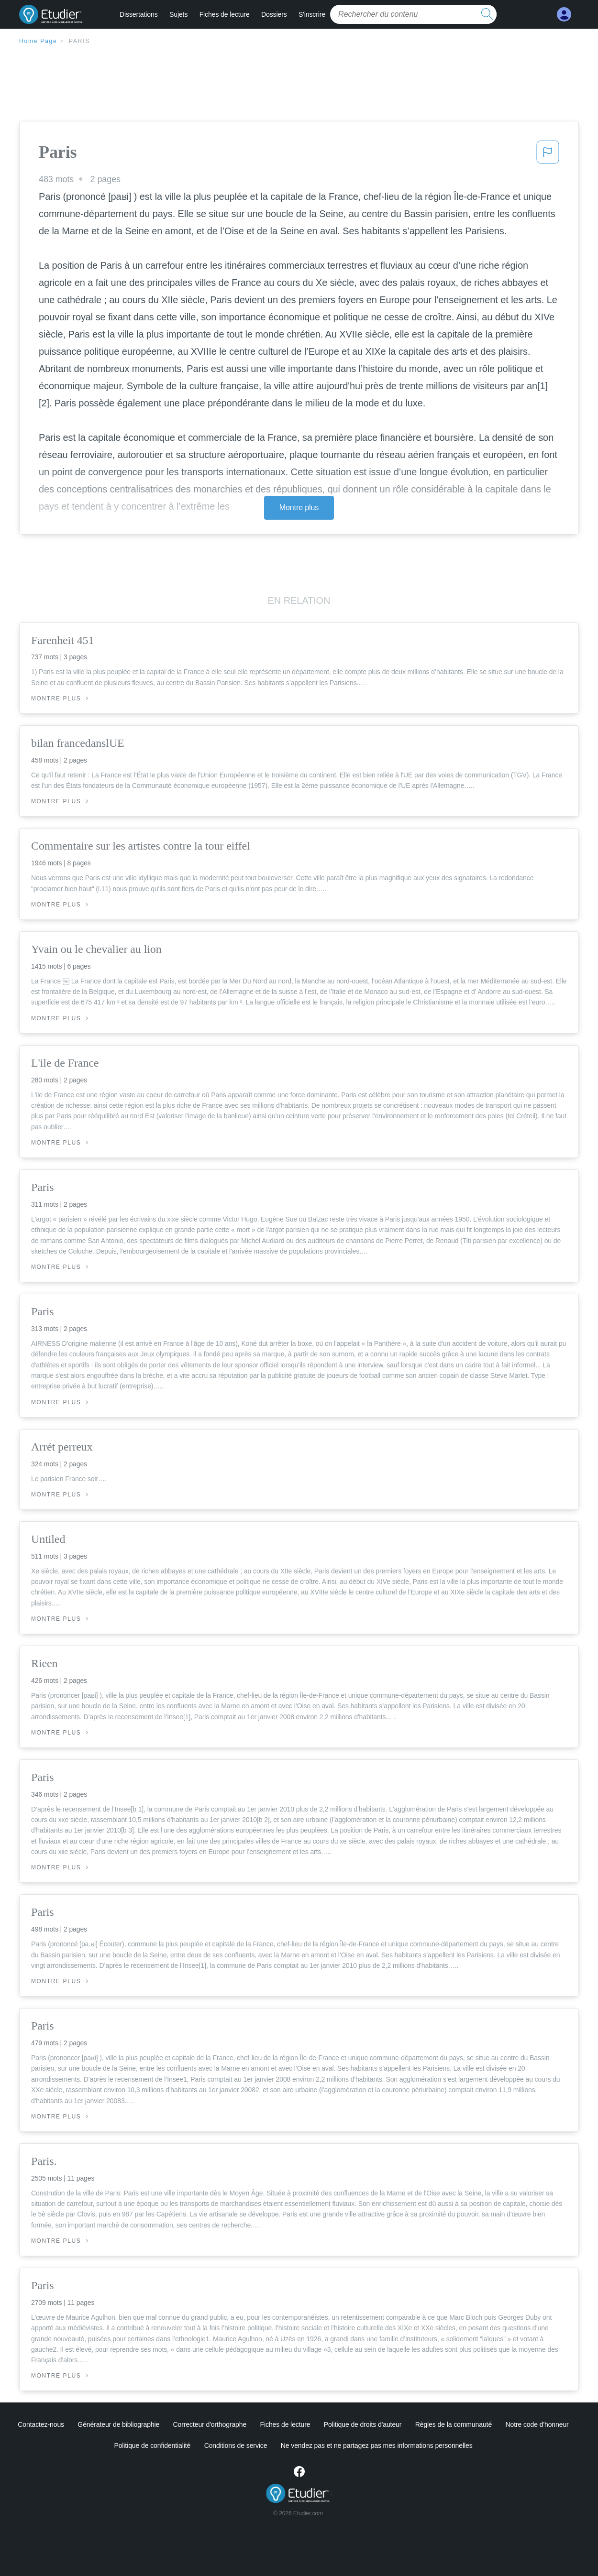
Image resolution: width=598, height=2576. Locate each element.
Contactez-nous (41, 2424)
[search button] (487, 14)
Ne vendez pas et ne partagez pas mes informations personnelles (377, 2445)
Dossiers (274, 14)
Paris (79, 41)
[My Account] (564, 15)
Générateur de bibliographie (118, 2424)
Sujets (178, 14)
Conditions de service (235, 2445)
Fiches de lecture (224, 14)
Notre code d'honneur (536, 2424)
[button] (547, 155)
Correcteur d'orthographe (210, 2424)
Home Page (38, 41)
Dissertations (139, 14)
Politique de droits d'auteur (363, 2424)
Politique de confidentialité (152, 2445)
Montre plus (299, 507)
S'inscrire (312, 14)
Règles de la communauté (453, 2424)
